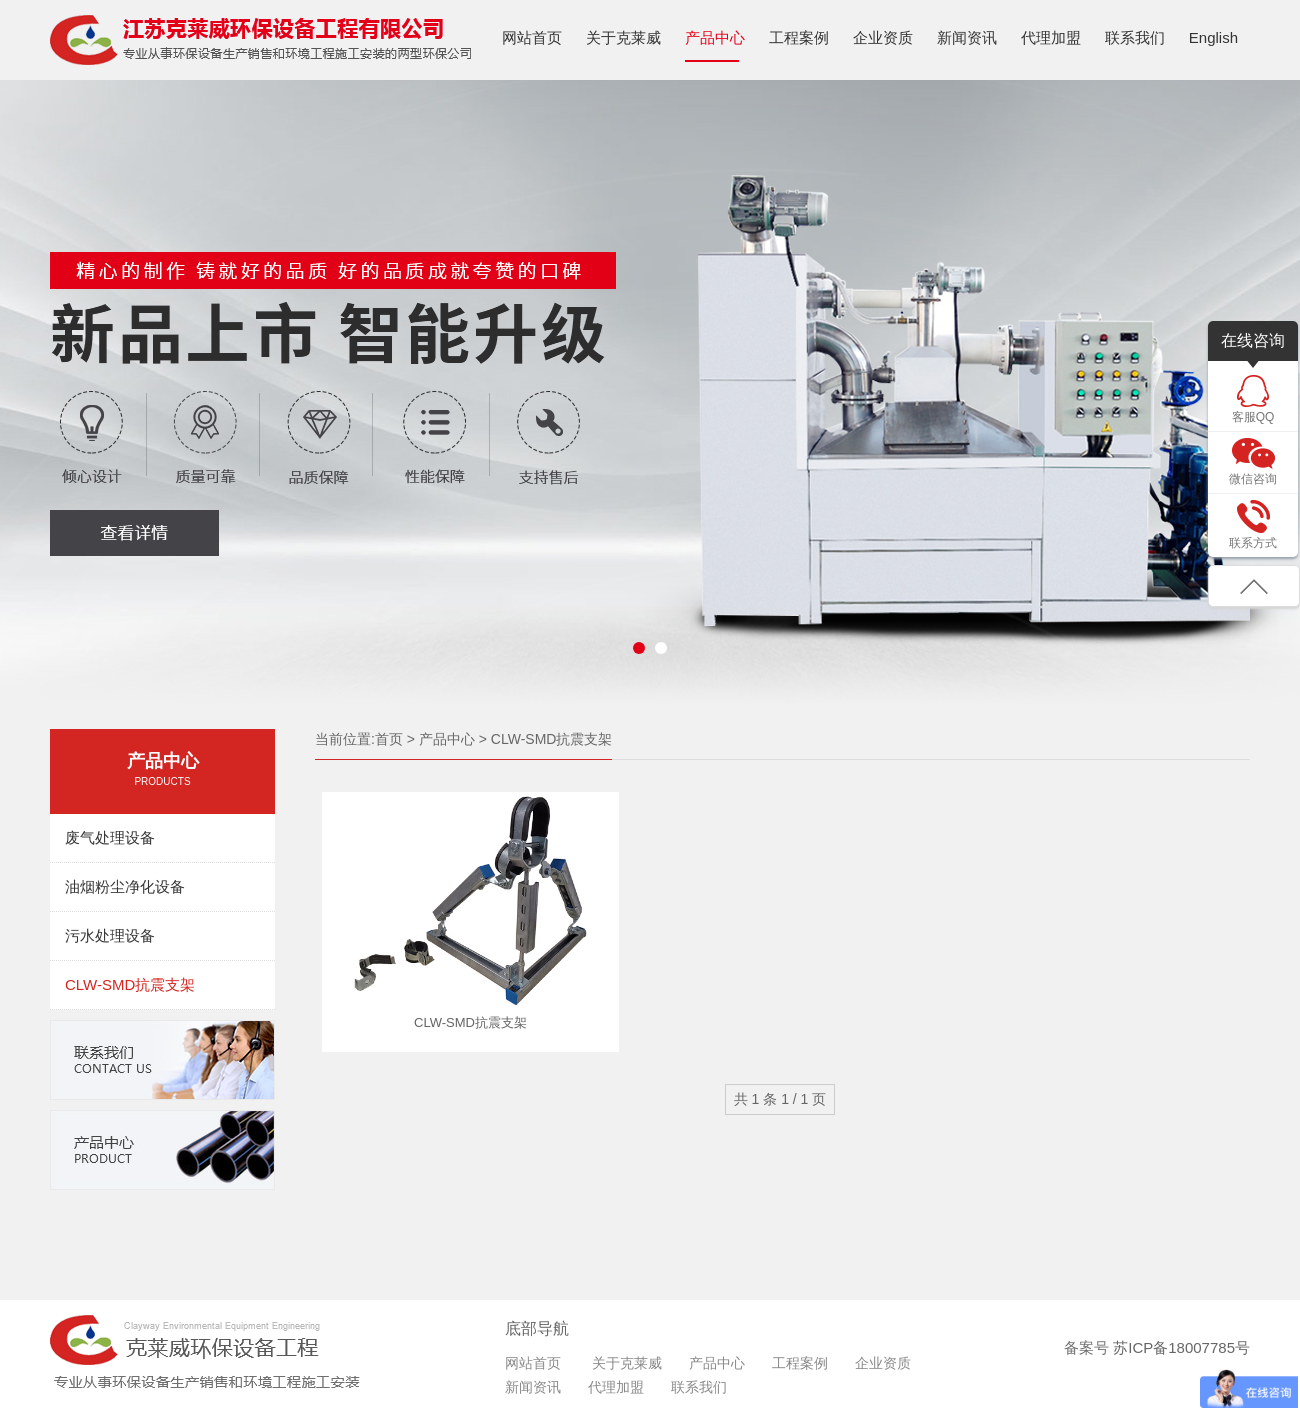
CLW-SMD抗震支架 (130, 984)
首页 (389, 739)
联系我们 (1135, 37)
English (1213, 37)
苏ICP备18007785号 (1181, 1347)
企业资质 (883, 37)
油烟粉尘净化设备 (125, 886)
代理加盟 (1051, 37)
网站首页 (532, 37)
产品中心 (715, 37)
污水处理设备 (110, 935)
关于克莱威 (623, 37)
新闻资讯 (967, 37)
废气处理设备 (110, 837)
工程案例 (799, 37)
